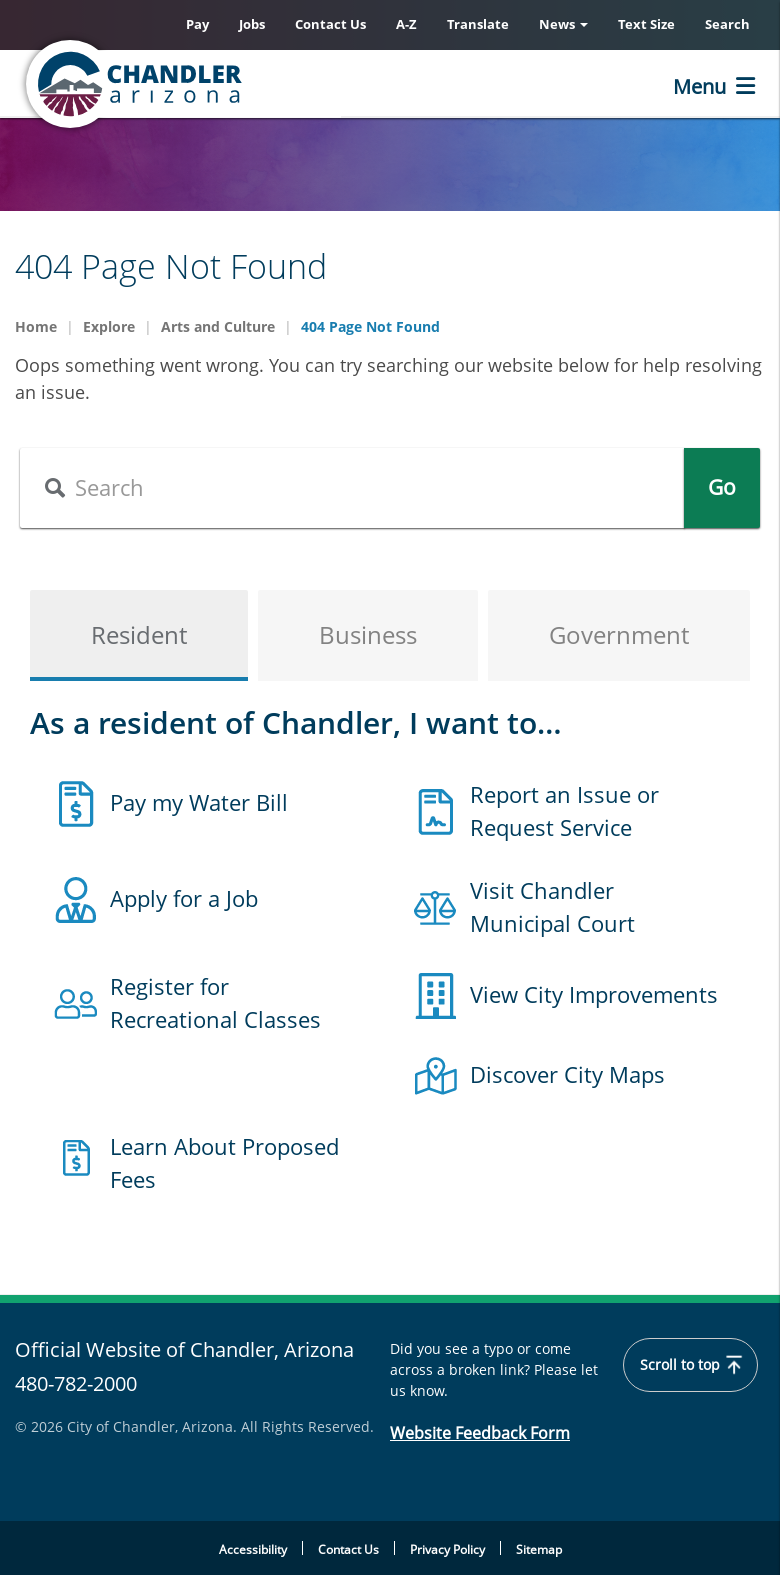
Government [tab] (619, 634)
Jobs (252, 24)
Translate (478, 24)
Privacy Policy (447, 1549)
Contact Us (330, 24)
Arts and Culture (218, 326)
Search (727, 24)
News (563, 24)
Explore (109, 326)
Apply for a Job (184, 898)
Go (722, 487)
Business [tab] (368, 634)
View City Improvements (594, 994)
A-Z (406, 24)
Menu (699, 86)
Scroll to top (691, 1365)
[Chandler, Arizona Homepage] (215, 84)
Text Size (646, 24)
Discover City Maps (567, 1074)
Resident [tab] (139, 634)
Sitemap (539, 1549)
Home (36, 326)
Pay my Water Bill (199, 802)
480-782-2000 (76, 1383)
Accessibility (253, 1549)
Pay (197, 24)
